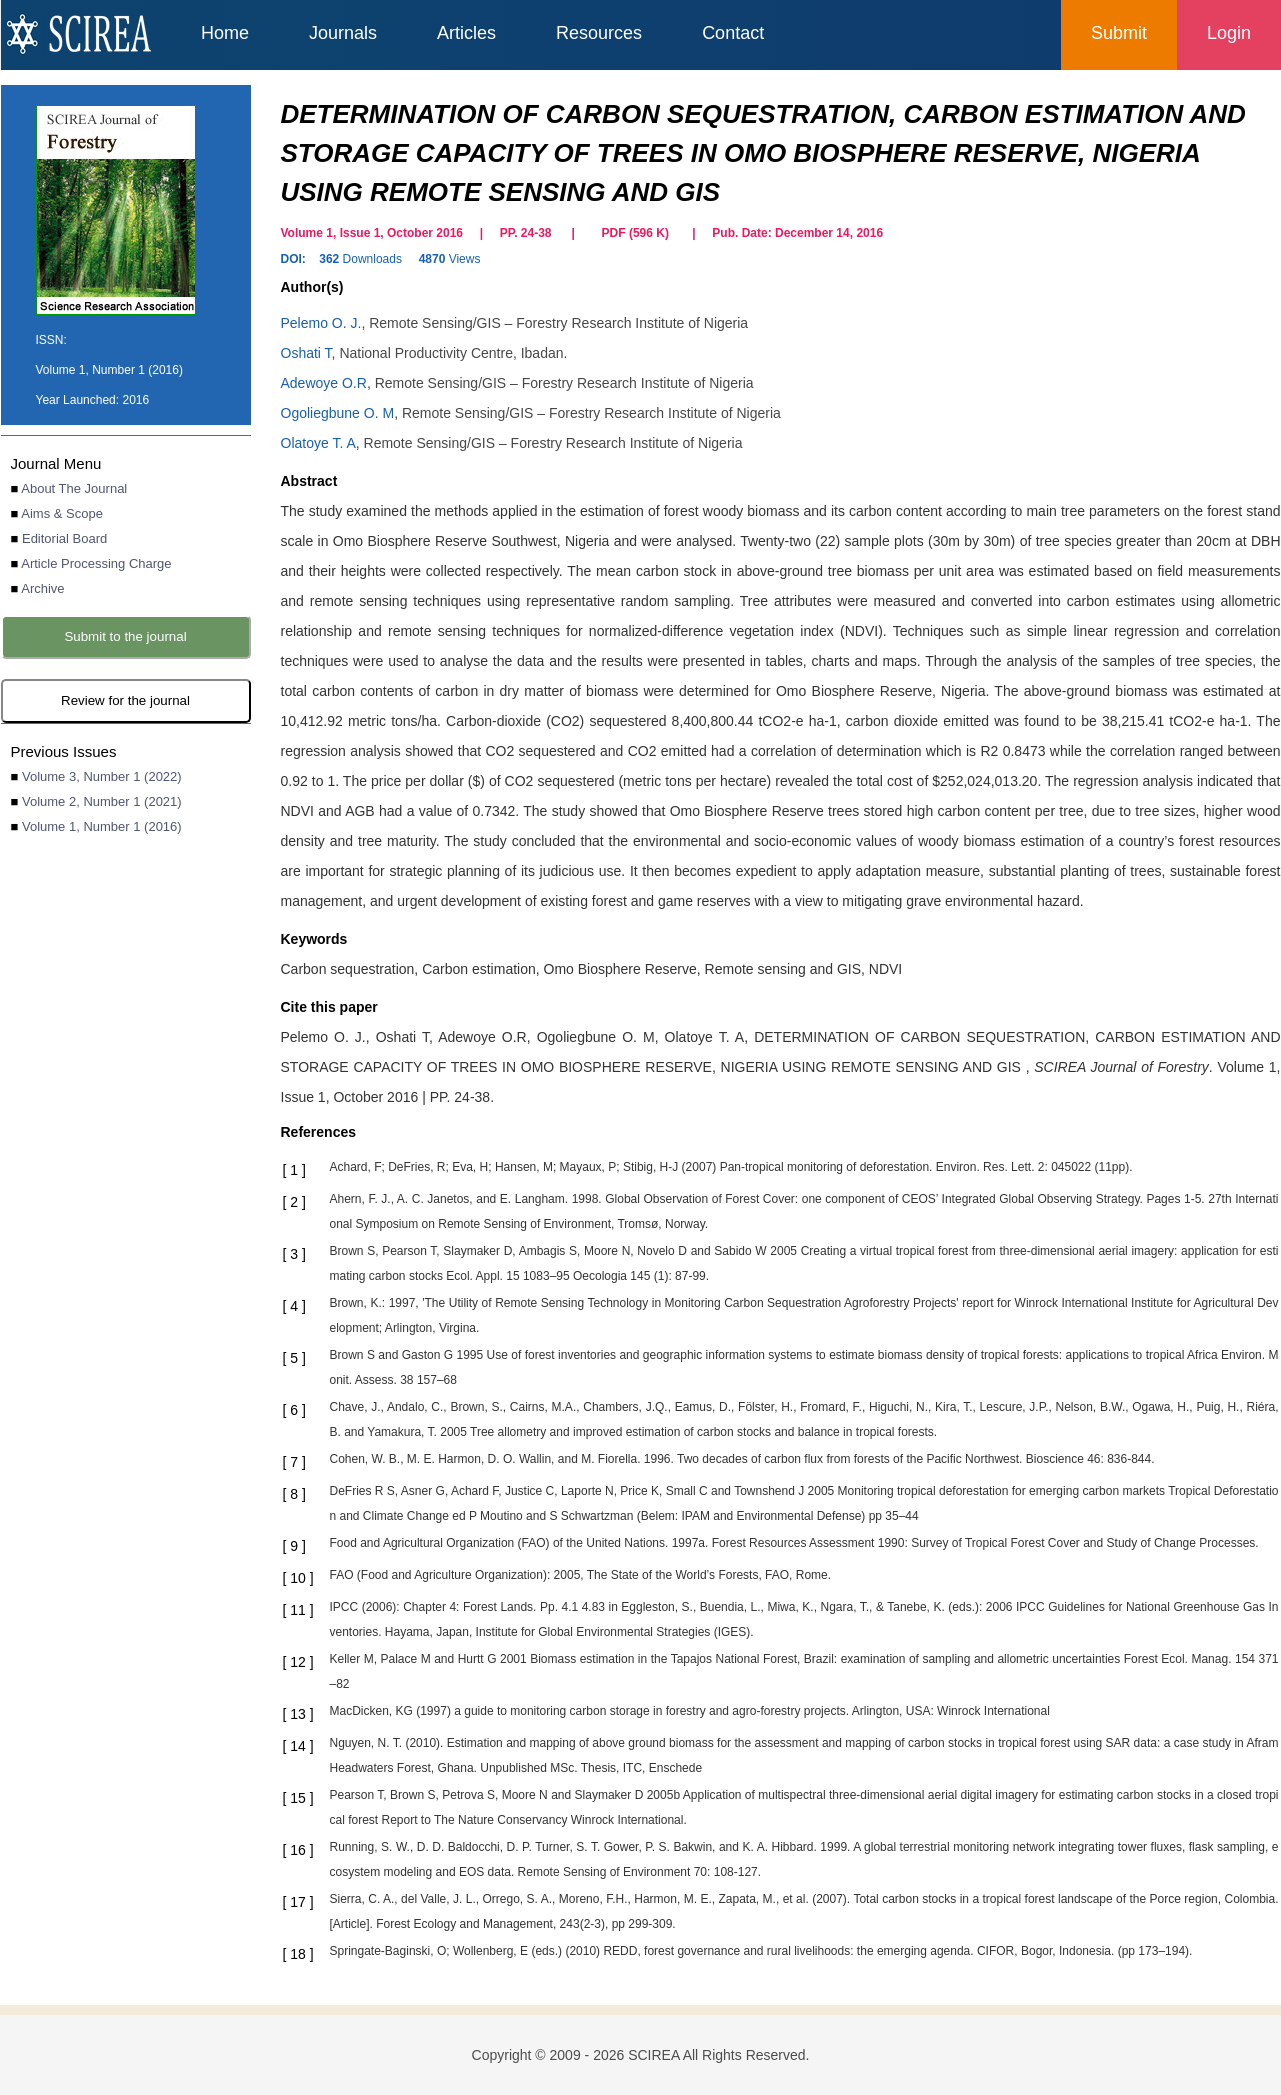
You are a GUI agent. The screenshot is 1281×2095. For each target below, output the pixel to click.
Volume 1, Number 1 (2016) (102, 826)
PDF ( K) (635, 233)
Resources (599, 33)
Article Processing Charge (96, 563)
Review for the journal (125, 700)
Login (1229, 33)
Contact (733, 33)
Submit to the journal (125, 636)
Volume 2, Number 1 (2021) (102, 801)
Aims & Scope (62, 513)
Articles (466, 33)
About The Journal (74, 488)
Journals (343, 33)
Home (225, 33)
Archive (42, 588)
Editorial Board (64, 538)
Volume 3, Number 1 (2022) (102, 776)
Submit (1119, 33)
